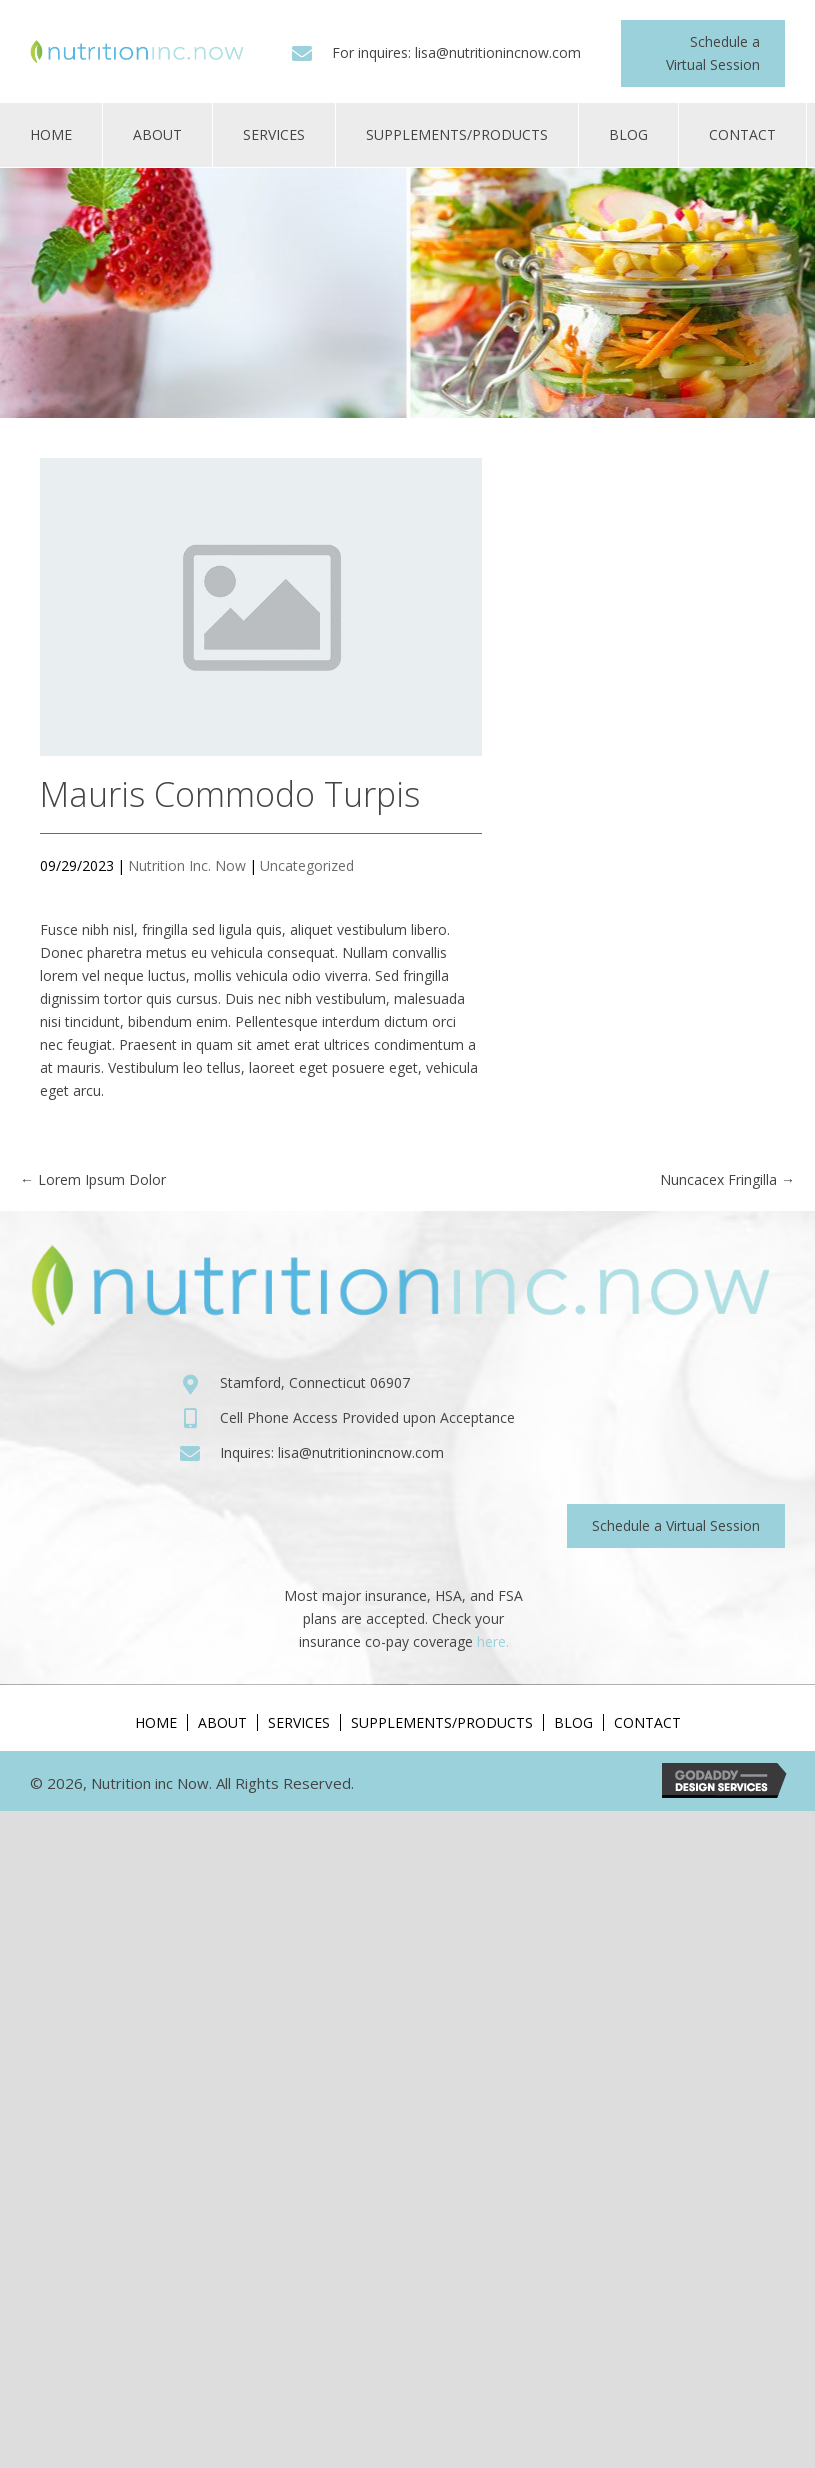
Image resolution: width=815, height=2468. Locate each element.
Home (156, 1722)
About (222, 1722)
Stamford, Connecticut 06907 (315, 1382)
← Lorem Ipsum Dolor (93, 1179)
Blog (573, 1722)
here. (493, 1641)
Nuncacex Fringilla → (727, 1179)
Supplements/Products (442, 1722)
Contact (647, 1722)
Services (299, 1722)
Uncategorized (307, 865)
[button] (703, 53)
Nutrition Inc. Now (187, 865)
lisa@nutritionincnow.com (498, 52)
